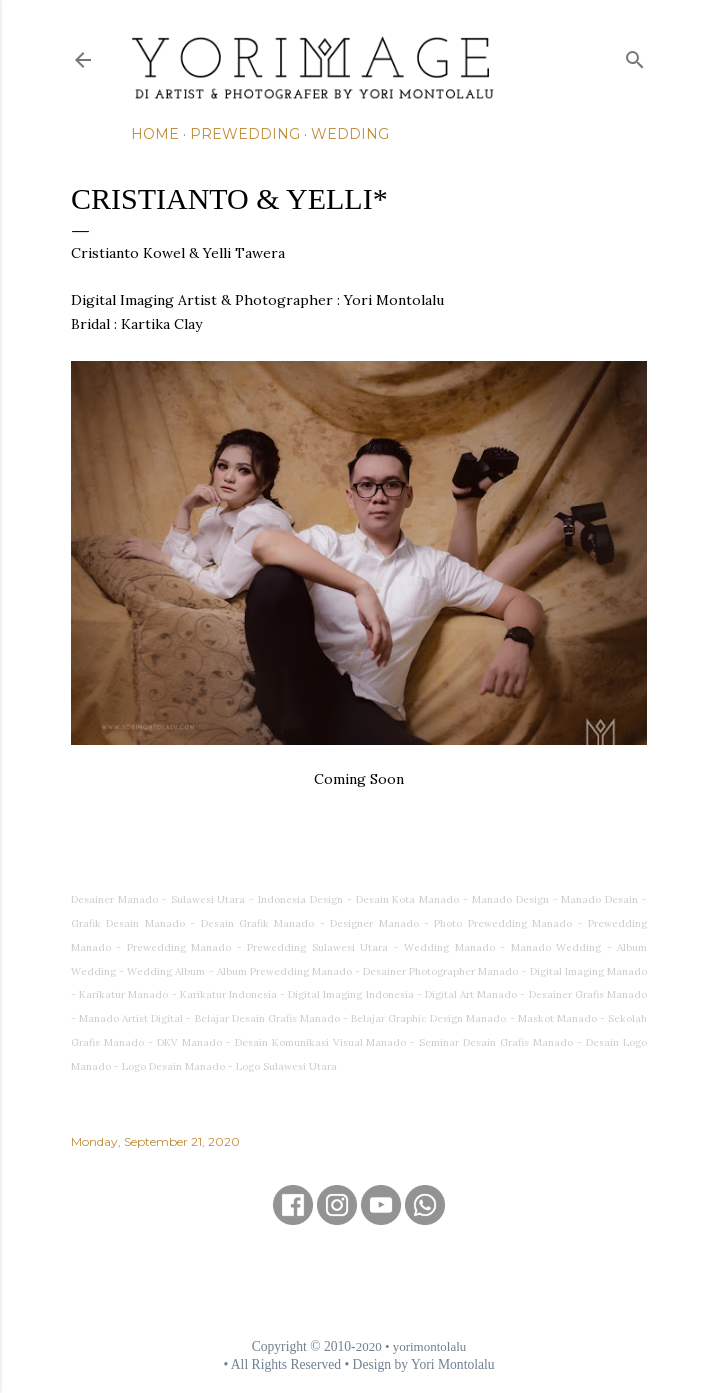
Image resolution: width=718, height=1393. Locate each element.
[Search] (635, 55)
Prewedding (245, 134)
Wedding (350, 134)
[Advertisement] (359, 1281)
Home (155, 134)
